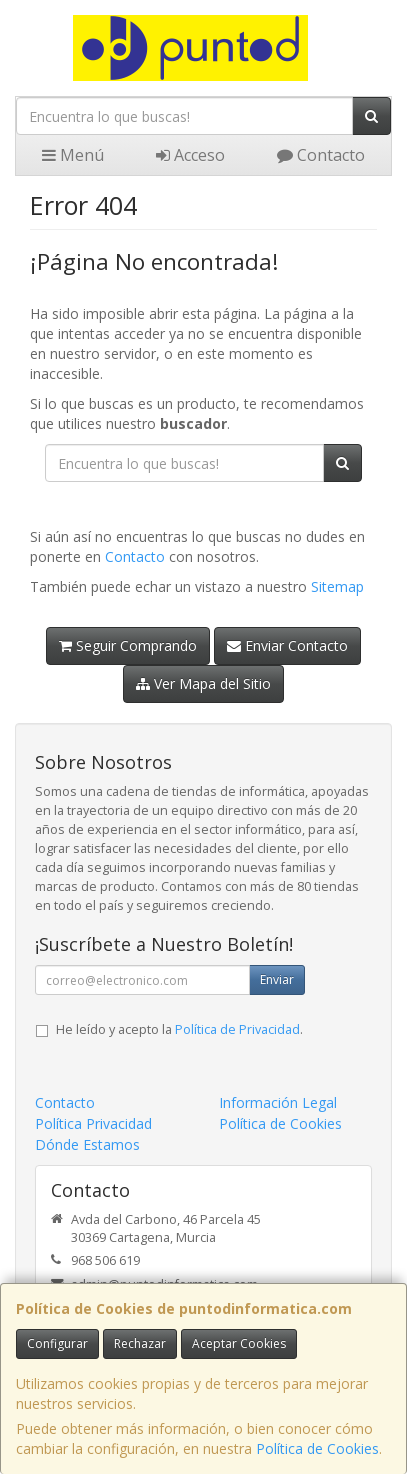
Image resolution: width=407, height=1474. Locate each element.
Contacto (321, 155)
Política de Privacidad (237, 1029)
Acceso (190, 155)
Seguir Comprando (128, 645)
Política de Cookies (317, 1448)
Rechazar (140, 1343)
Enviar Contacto (287, 645)
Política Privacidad (93, 1123)
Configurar (57, 1343)
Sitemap (337, 586)
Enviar (277, 979)
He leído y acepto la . (179, 1029)
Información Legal (278, 1102)
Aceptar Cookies (239, 1343)
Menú (73, 155)
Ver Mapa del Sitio (203, 683)
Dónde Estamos (87, 1144)
